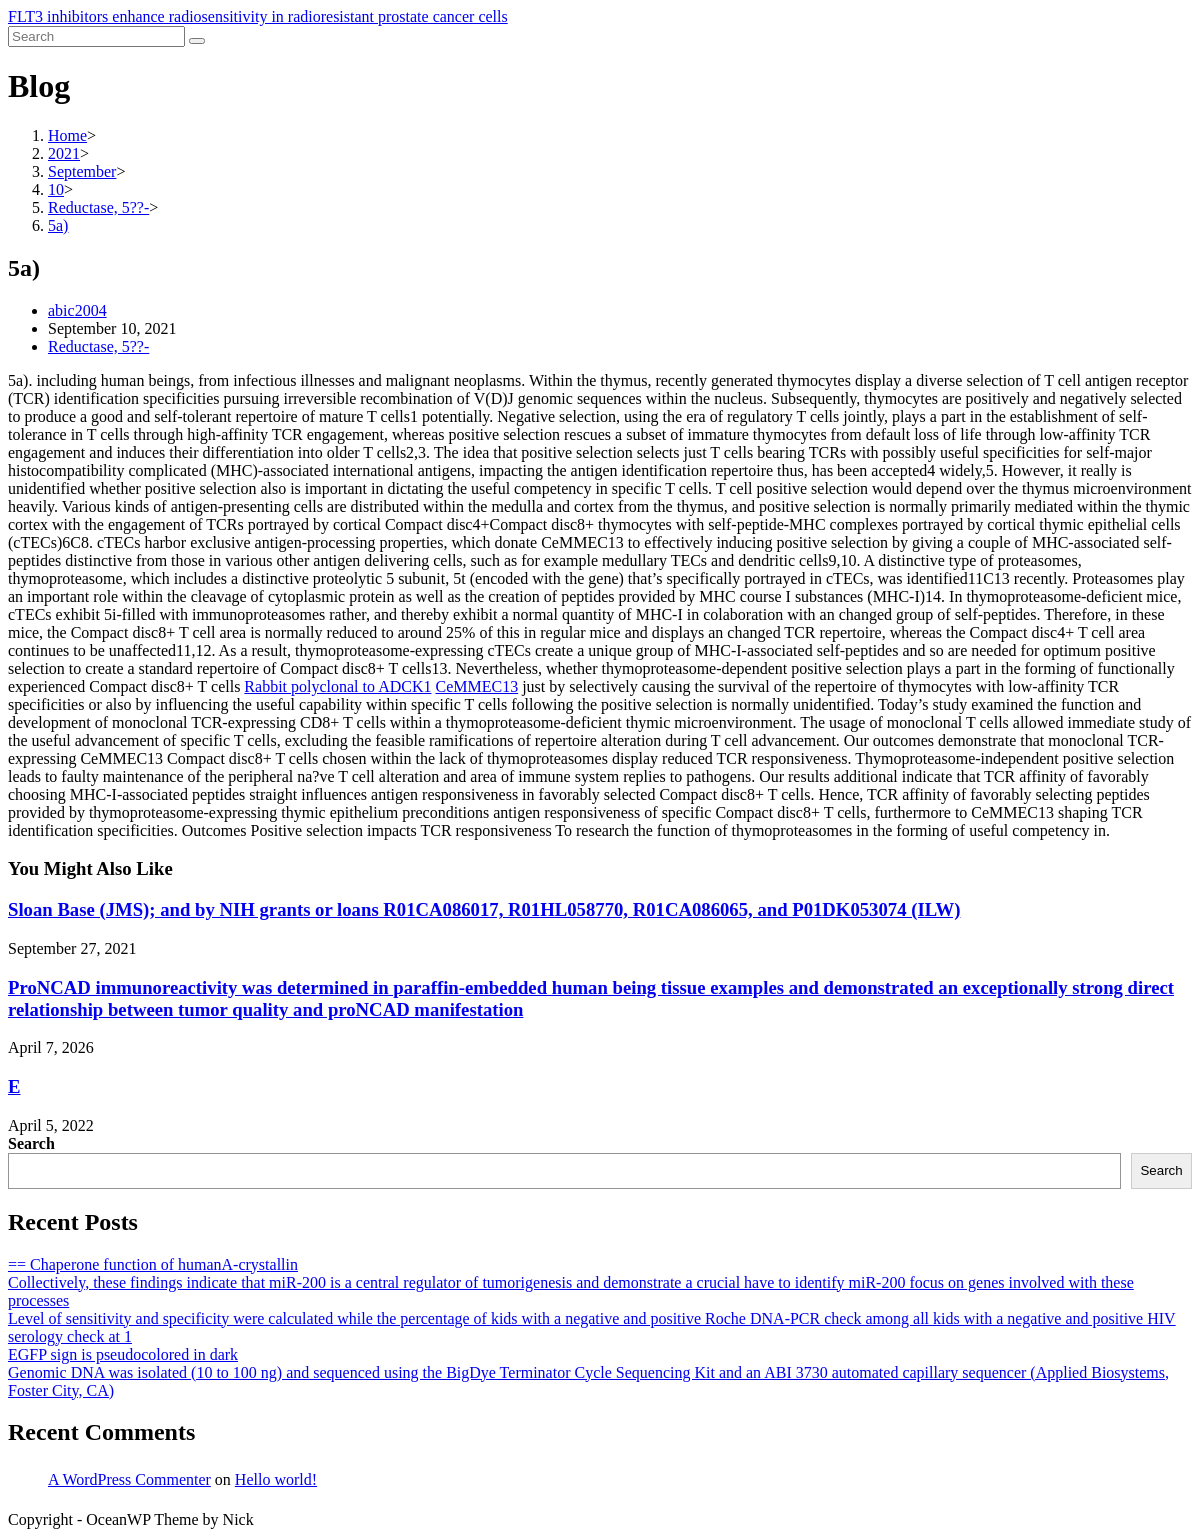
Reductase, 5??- (98, 346)
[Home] (67, 135)
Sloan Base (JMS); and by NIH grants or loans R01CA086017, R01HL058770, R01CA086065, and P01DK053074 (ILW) (484, 909)
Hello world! (276, 1479)
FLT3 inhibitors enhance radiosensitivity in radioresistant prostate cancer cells (258, 16)
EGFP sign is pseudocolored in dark (123, 1354)
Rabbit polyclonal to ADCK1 (337, 686)
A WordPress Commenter (129, 1479)
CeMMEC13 (476, 686)
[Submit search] (197, 41)
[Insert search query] (96, 36)
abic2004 (77, 310)
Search (31, 1143)
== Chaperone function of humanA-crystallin (153, 1264)
